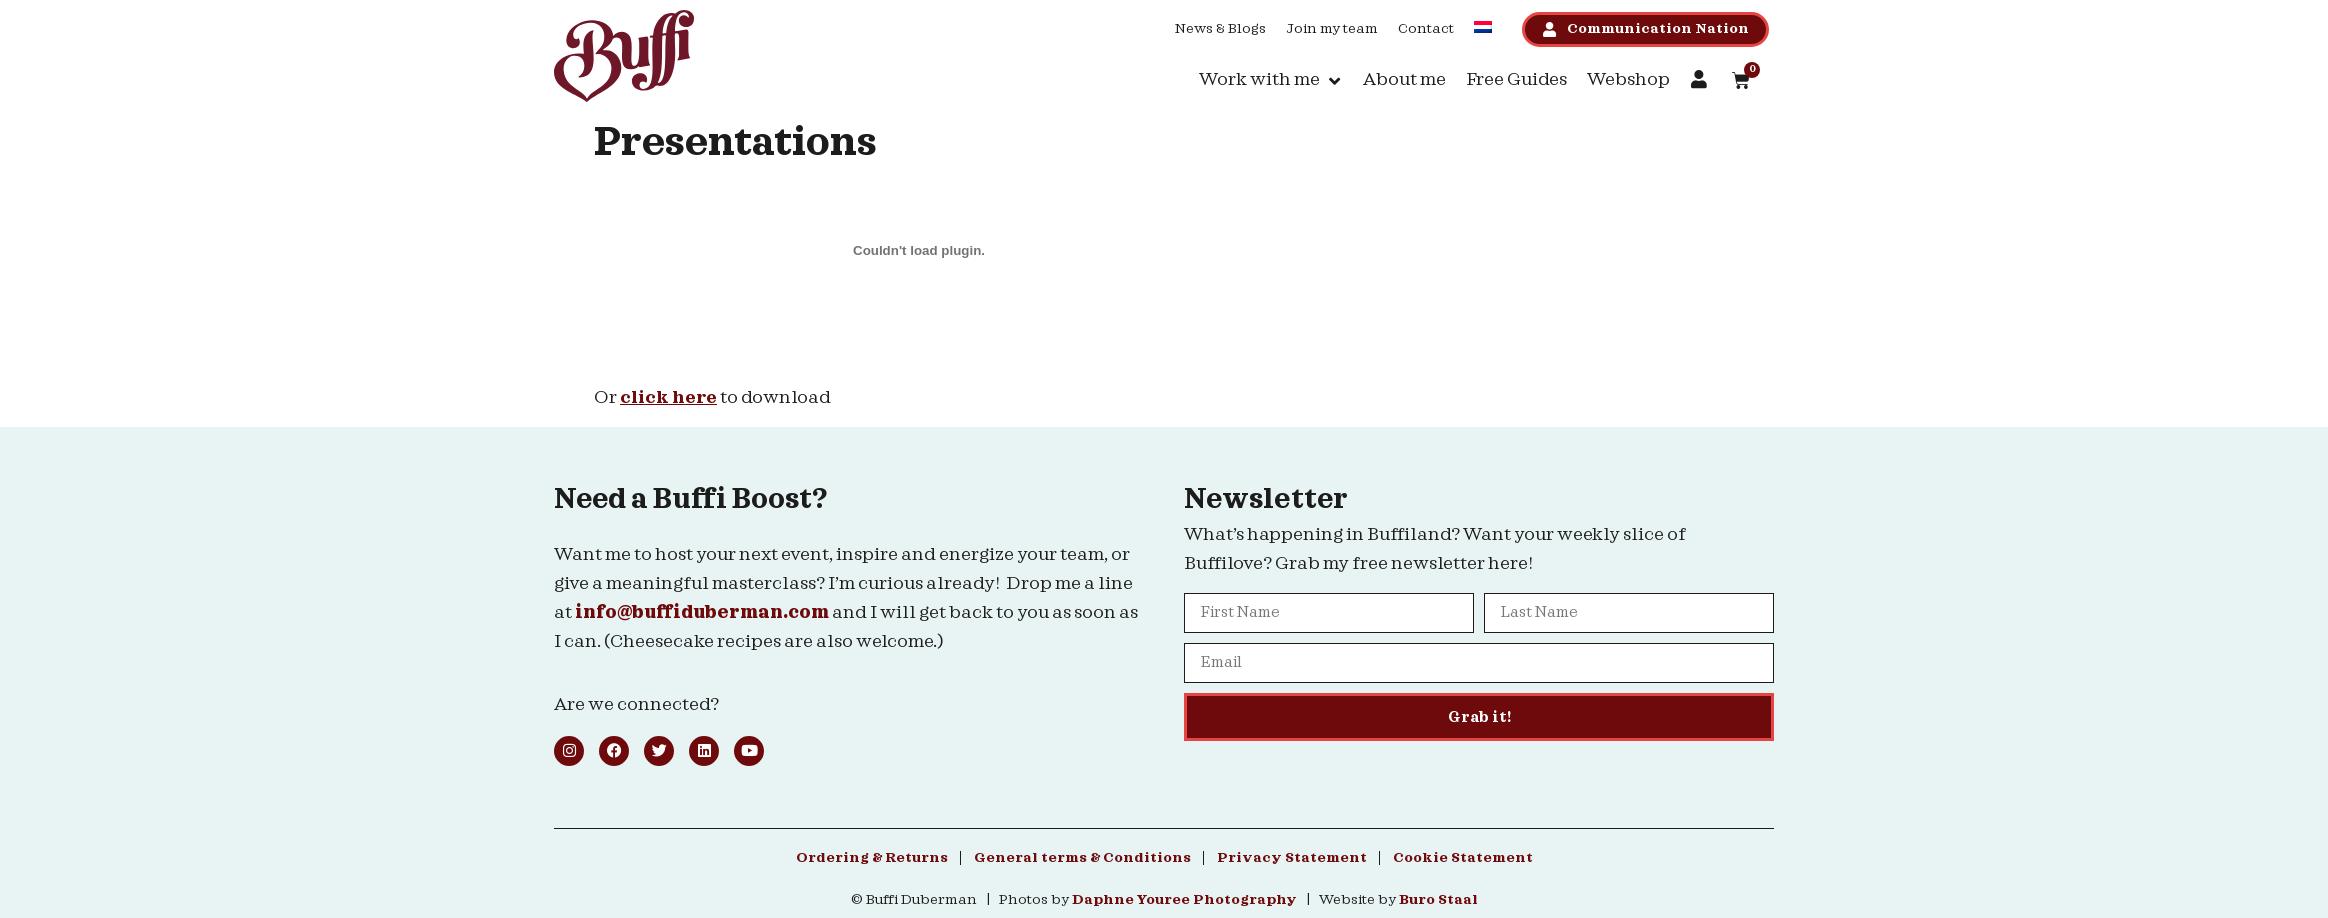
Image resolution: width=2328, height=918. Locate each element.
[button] (1271, 80)
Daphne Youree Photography (1184, 900)
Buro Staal (1438, 900)
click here (668, 397)
